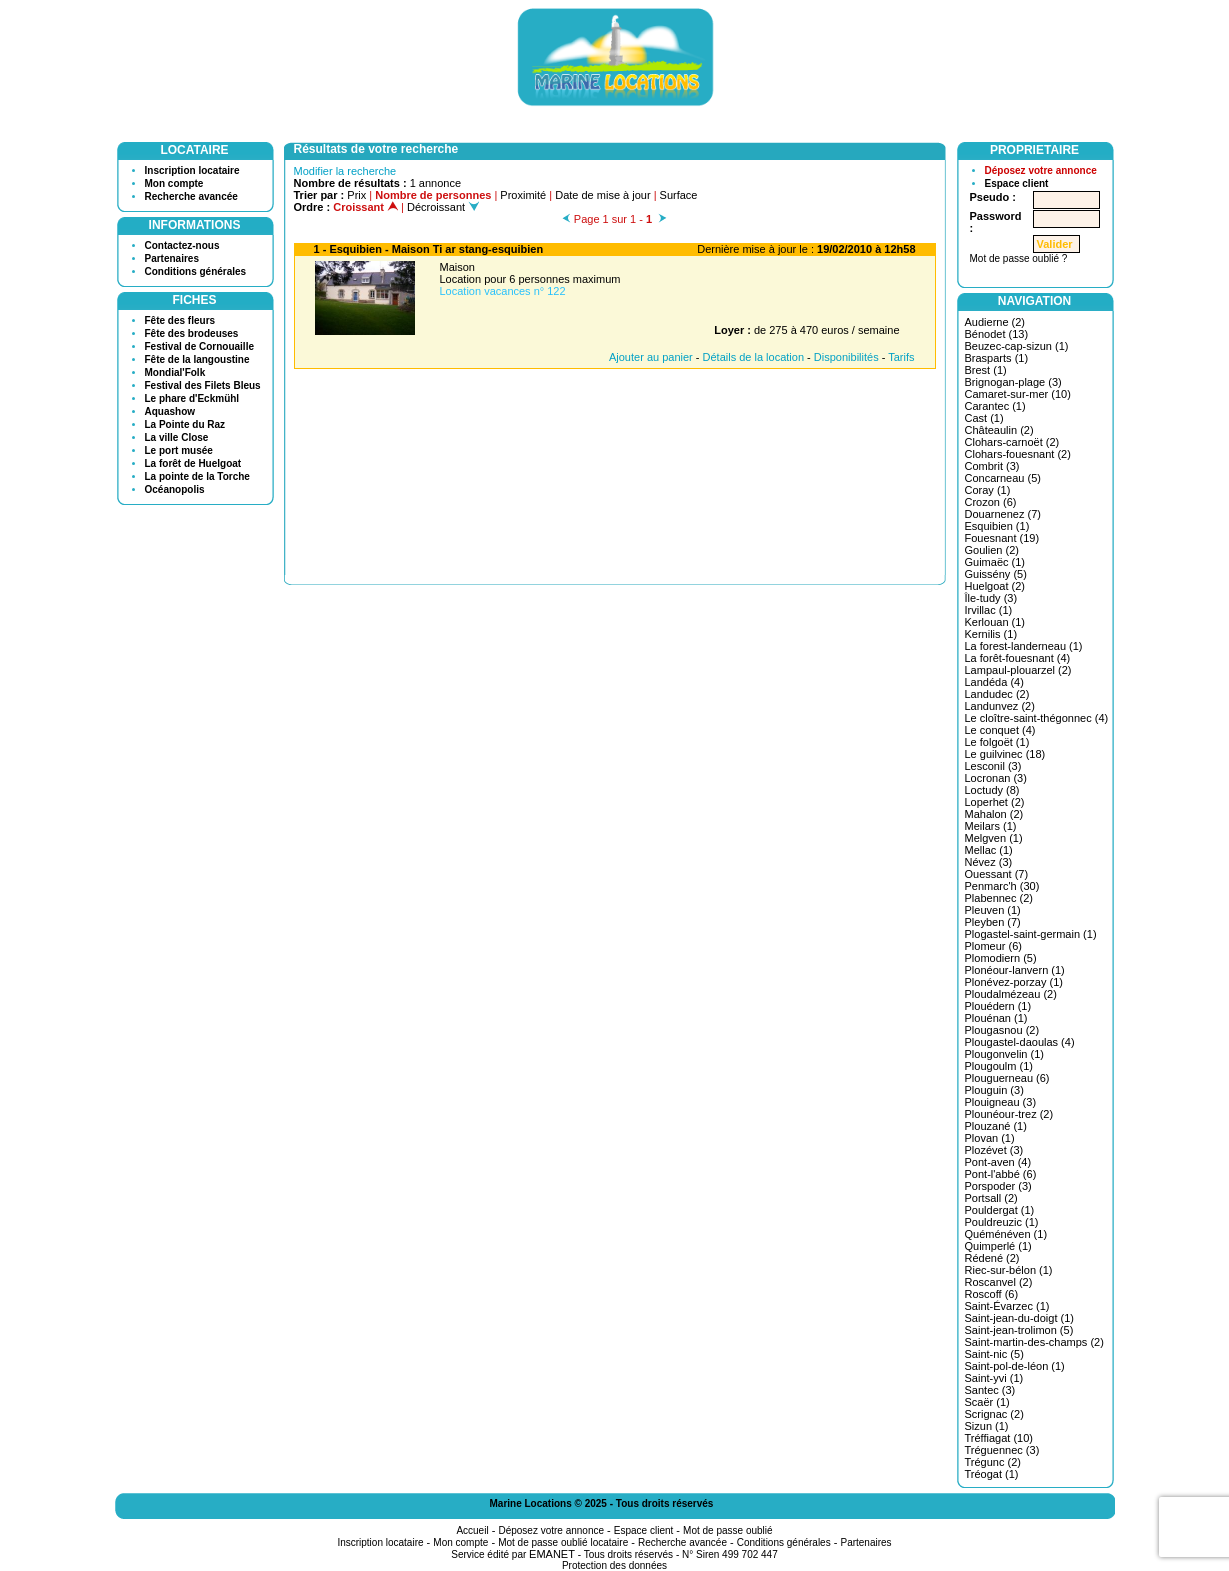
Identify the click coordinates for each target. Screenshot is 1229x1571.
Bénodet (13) (997, 334)
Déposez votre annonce (1041, 170)
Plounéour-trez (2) (1009, 1114)
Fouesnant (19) (1002, 538)
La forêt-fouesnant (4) (1018, 658)
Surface (679, 195)
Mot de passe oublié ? (1019, 258)
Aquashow (170, 411)
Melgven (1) (994, 838)
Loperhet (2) (995, 802)
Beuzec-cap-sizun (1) (1017, 346)
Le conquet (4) (1000, 730)
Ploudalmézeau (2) (1011, 994)
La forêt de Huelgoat (193, 463)
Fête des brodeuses (192, 333)
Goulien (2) (992, 550)
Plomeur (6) (993, 946)
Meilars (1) (991, 826)
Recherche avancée (191, 196)
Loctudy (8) (992, 790)
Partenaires (172, 258)
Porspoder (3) (998, 1186)
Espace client (1017, 183)
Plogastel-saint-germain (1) (1031, 934)
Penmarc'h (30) (1002, 886)
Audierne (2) (995, 322)
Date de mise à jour (602, 195)
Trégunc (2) (993, 1462)
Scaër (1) (987, 1402)
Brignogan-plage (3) (1013, 382)
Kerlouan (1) (995, 622)
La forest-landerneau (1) (1024, 646)
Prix (356, 195)
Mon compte (174, 183)
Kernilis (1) (991, 634)
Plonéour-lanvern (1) (1015, 970)
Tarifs (901, 357)
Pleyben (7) (993, 922)
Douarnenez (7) (1003, 514)
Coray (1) (988, 490)
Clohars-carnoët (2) (1012, 442)
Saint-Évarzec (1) (1007, 1306)
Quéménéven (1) (1006, 1234)
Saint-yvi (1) (994, 1378)
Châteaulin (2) (999, 430)
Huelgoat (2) (995, 586)
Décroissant (443, 207)
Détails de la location (754, 357)
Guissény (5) (996, 574)
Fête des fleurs (180, 320)
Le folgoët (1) (997, 742)
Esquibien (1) (997, 526)
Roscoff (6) (992, 1294)
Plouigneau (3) (1001, 1102)
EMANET (552, 1554)
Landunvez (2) (1000, 706)
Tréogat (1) (992, 1474)
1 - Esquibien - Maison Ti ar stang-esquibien (429, 249)
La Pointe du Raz (185, 424)
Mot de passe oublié (728, 1530)
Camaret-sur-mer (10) (1018, 394)
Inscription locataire (192, 170)
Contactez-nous (182, 245)
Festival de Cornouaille (199, 346)
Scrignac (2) (994, 1414)
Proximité (523, 195)
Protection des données (614, 1565)
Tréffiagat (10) (999, 1438)
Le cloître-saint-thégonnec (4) (1037, 718)
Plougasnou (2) (1002, 1030)
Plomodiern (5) (1001, 958)
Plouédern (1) (998, 1006)
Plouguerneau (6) (1007, 1078)
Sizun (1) (987, 1426)
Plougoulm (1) (999, 1066)
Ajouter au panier (651, 357)
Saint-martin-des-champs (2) (1034, 1342)
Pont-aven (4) (998, 1162)
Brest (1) (986, 370)
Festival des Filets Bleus (203, 385)
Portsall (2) (991, 1198)
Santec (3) (990, 1390)
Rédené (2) (992, 1258)
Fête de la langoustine (197, 359)
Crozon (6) (991, 502)
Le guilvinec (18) (1005, 754)
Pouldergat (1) (1000, 1210)
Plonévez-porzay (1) (1014, 982)
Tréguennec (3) (1002, 1450)
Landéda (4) (994, 682)
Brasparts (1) (997, 358)
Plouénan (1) (996, 1018)
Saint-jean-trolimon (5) (1019, 1330)
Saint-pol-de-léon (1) (1015, 1366)
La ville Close (177, 437)
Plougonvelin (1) (1005, 1054)
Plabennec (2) (999, 898)
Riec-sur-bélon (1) (1009, 1270)
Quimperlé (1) (998, 1246)
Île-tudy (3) (991, 598)
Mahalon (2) (994, 814)
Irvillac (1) (989, 610)
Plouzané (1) (996, 1126)
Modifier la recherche (345, 171)
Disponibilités (846, 357)
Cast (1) (984, 418)
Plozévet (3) (994, 1150)
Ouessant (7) (997, 874)
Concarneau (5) (1003, 478)
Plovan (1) (990, 1138)
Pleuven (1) (993, 910)
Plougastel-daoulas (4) (1020, 1042)
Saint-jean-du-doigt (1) (1019, 1318)
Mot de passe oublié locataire (563, 1542)
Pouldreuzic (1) (1002, 1222)
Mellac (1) (989, 850)
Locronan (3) (996, 778)
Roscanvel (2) (999, 1282)
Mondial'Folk (175, 372)
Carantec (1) (995, 406)
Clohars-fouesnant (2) (1018, 454)
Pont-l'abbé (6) (1001, 1174)
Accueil (472, 1530)
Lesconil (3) (993, 766)
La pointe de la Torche (197, 476)
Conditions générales (196, 271)
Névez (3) (989, 862)
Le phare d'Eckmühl (192, 398)
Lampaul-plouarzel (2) (1018, 670)
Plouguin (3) (994, 1090)
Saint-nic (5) (994, 1354)
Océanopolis (175, 489)
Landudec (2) (997, 694)
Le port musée (179, 450)
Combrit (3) (992, 466)
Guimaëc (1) (995, 562)
